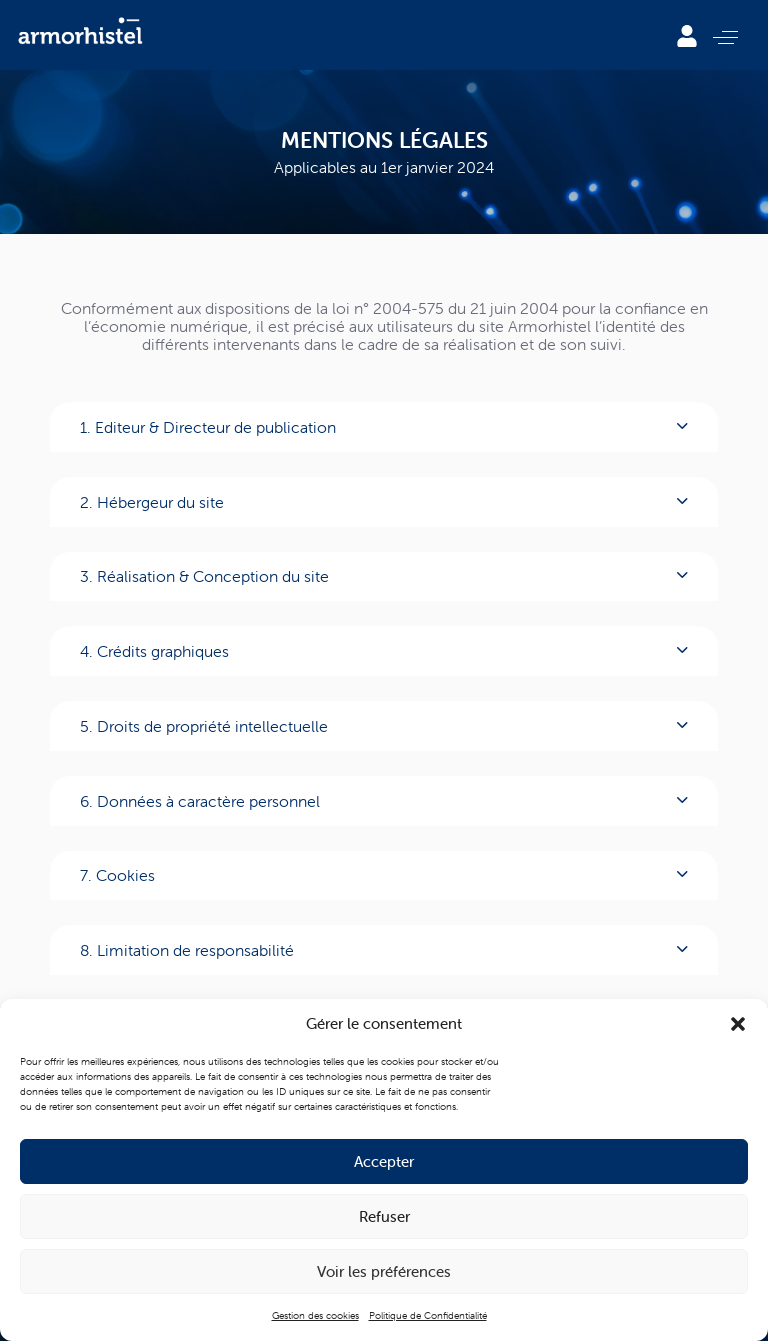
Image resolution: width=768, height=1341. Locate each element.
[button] (738, 1024)
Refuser (384, 1216)
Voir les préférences (384, 1271)
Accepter (384, 1161)
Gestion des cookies (315, 1315)
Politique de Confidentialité (428, 1315)
